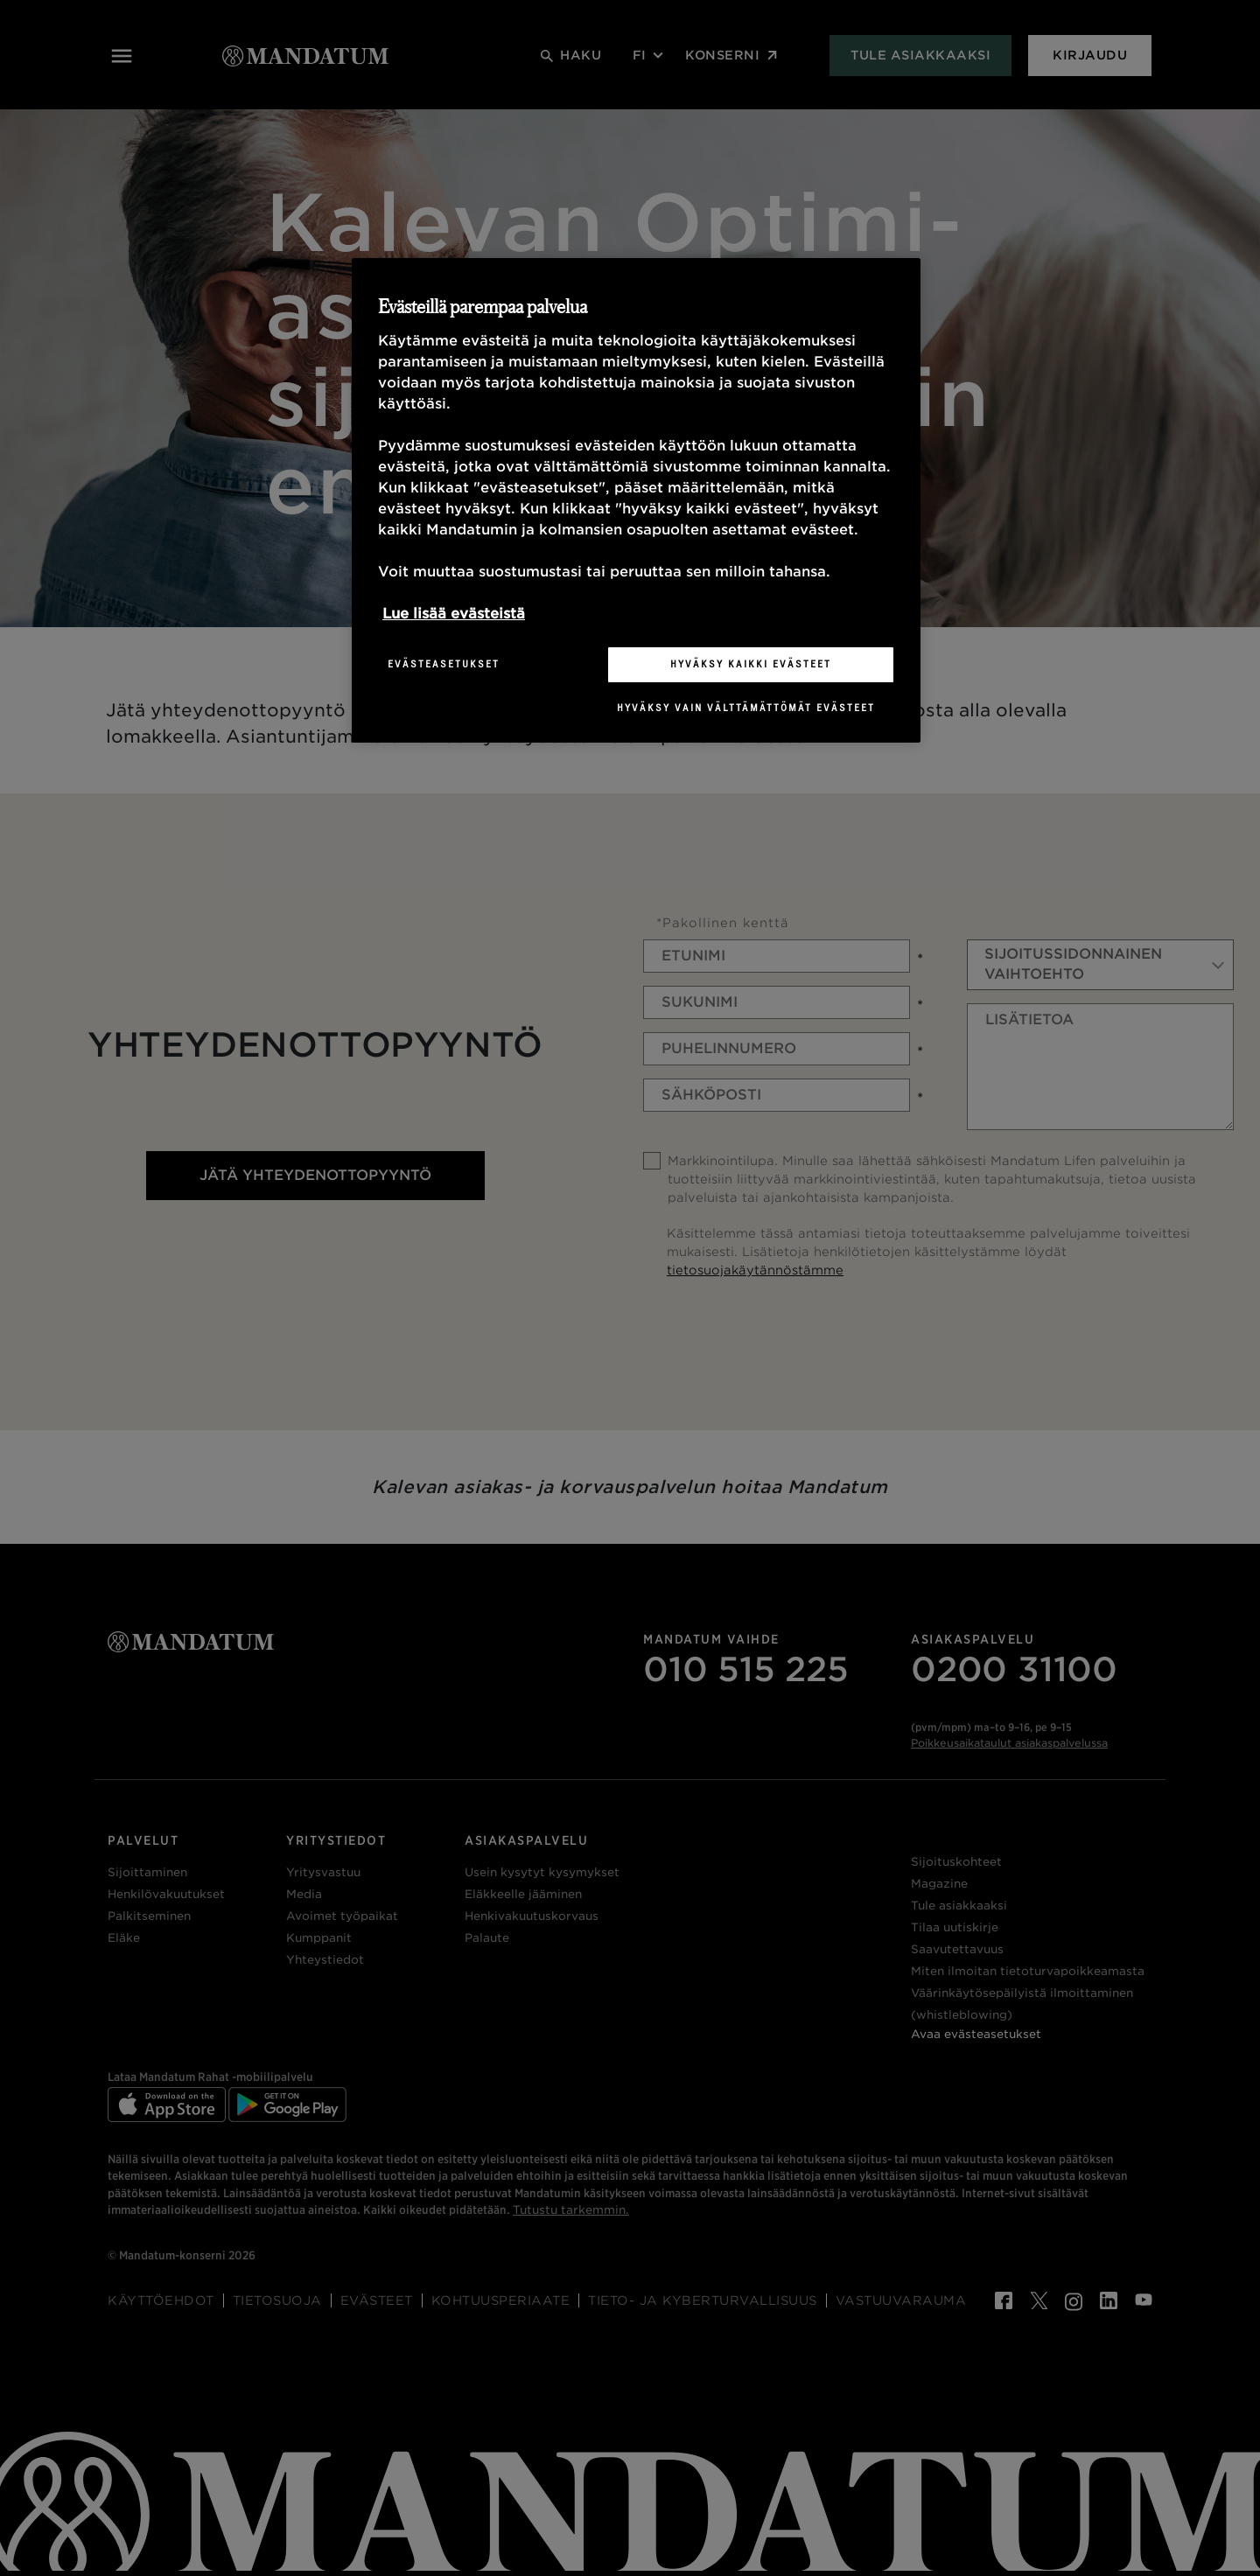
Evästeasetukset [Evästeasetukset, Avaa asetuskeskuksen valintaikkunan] (444, 664)
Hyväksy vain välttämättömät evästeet (746, 708)
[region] (636, 500)
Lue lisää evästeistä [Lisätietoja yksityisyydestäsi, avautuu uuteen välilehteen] (453, 613)
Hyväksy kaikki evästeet (750, 664)
